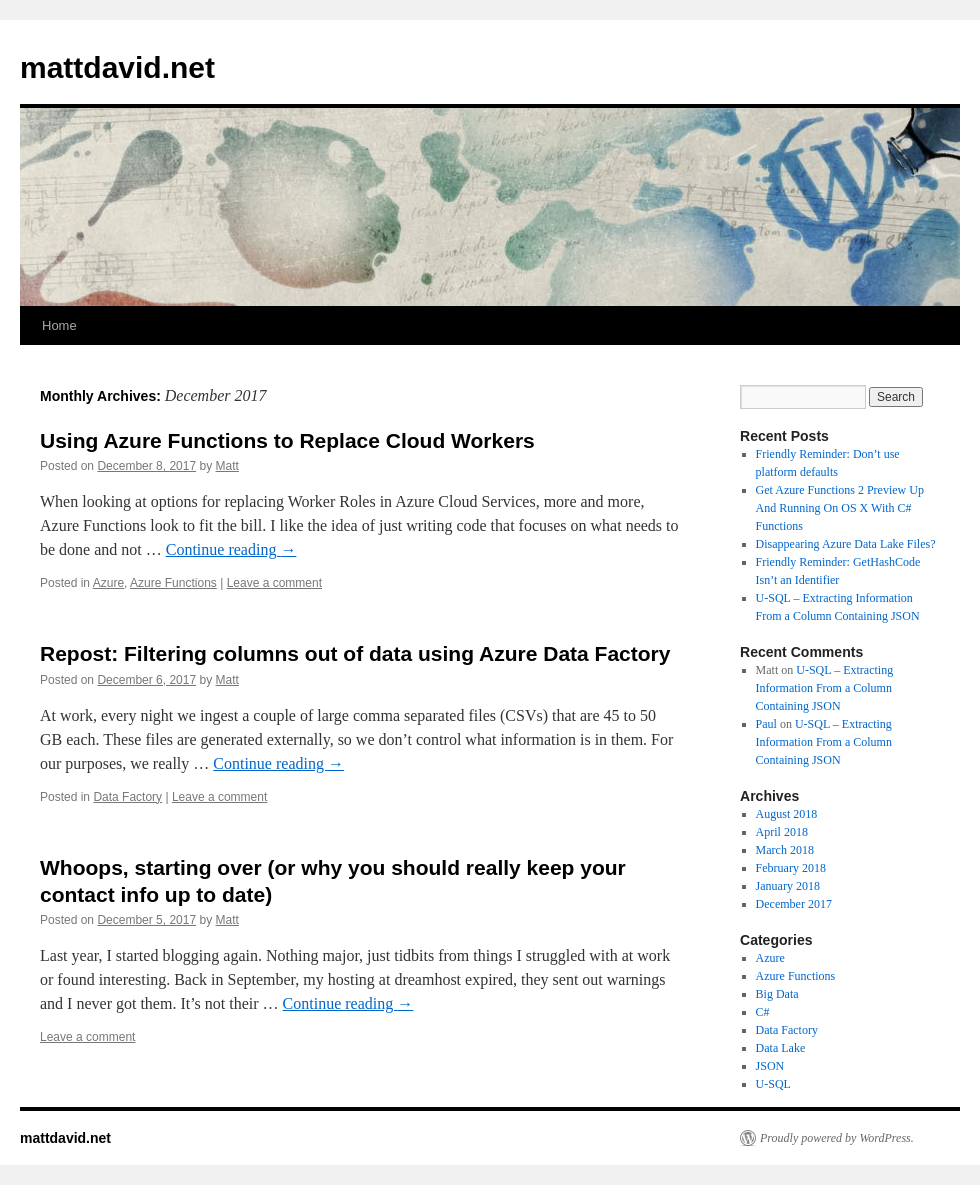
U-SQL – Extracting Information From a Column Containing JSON (825, 688)
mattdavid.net (117, 67)
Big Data (777, 994)
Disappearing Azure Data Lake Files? (846, 544)
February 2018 (791, 868)
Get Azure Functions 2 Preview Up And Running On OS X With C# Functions (840, 508)
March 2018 (785, 850)
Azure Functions (173, 583)
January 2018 (788, 886)
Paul (766, 724)
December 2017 (794, 904)
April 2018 (782, 832)
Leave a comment (274, 583)
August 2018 (787, 814)
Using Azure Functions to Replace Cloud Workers (287, 440)
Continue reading (231, 549)
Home (59, 325)
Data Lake (781, 1048)
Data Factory (127, 797)
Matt (227, 466)
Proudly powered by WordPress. (837, 1138)
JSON (770, 1066)
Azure (108, 583)
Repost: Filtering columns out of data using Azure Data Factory (355, 653)
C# (763, 1012)
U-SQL (773, 1084)
